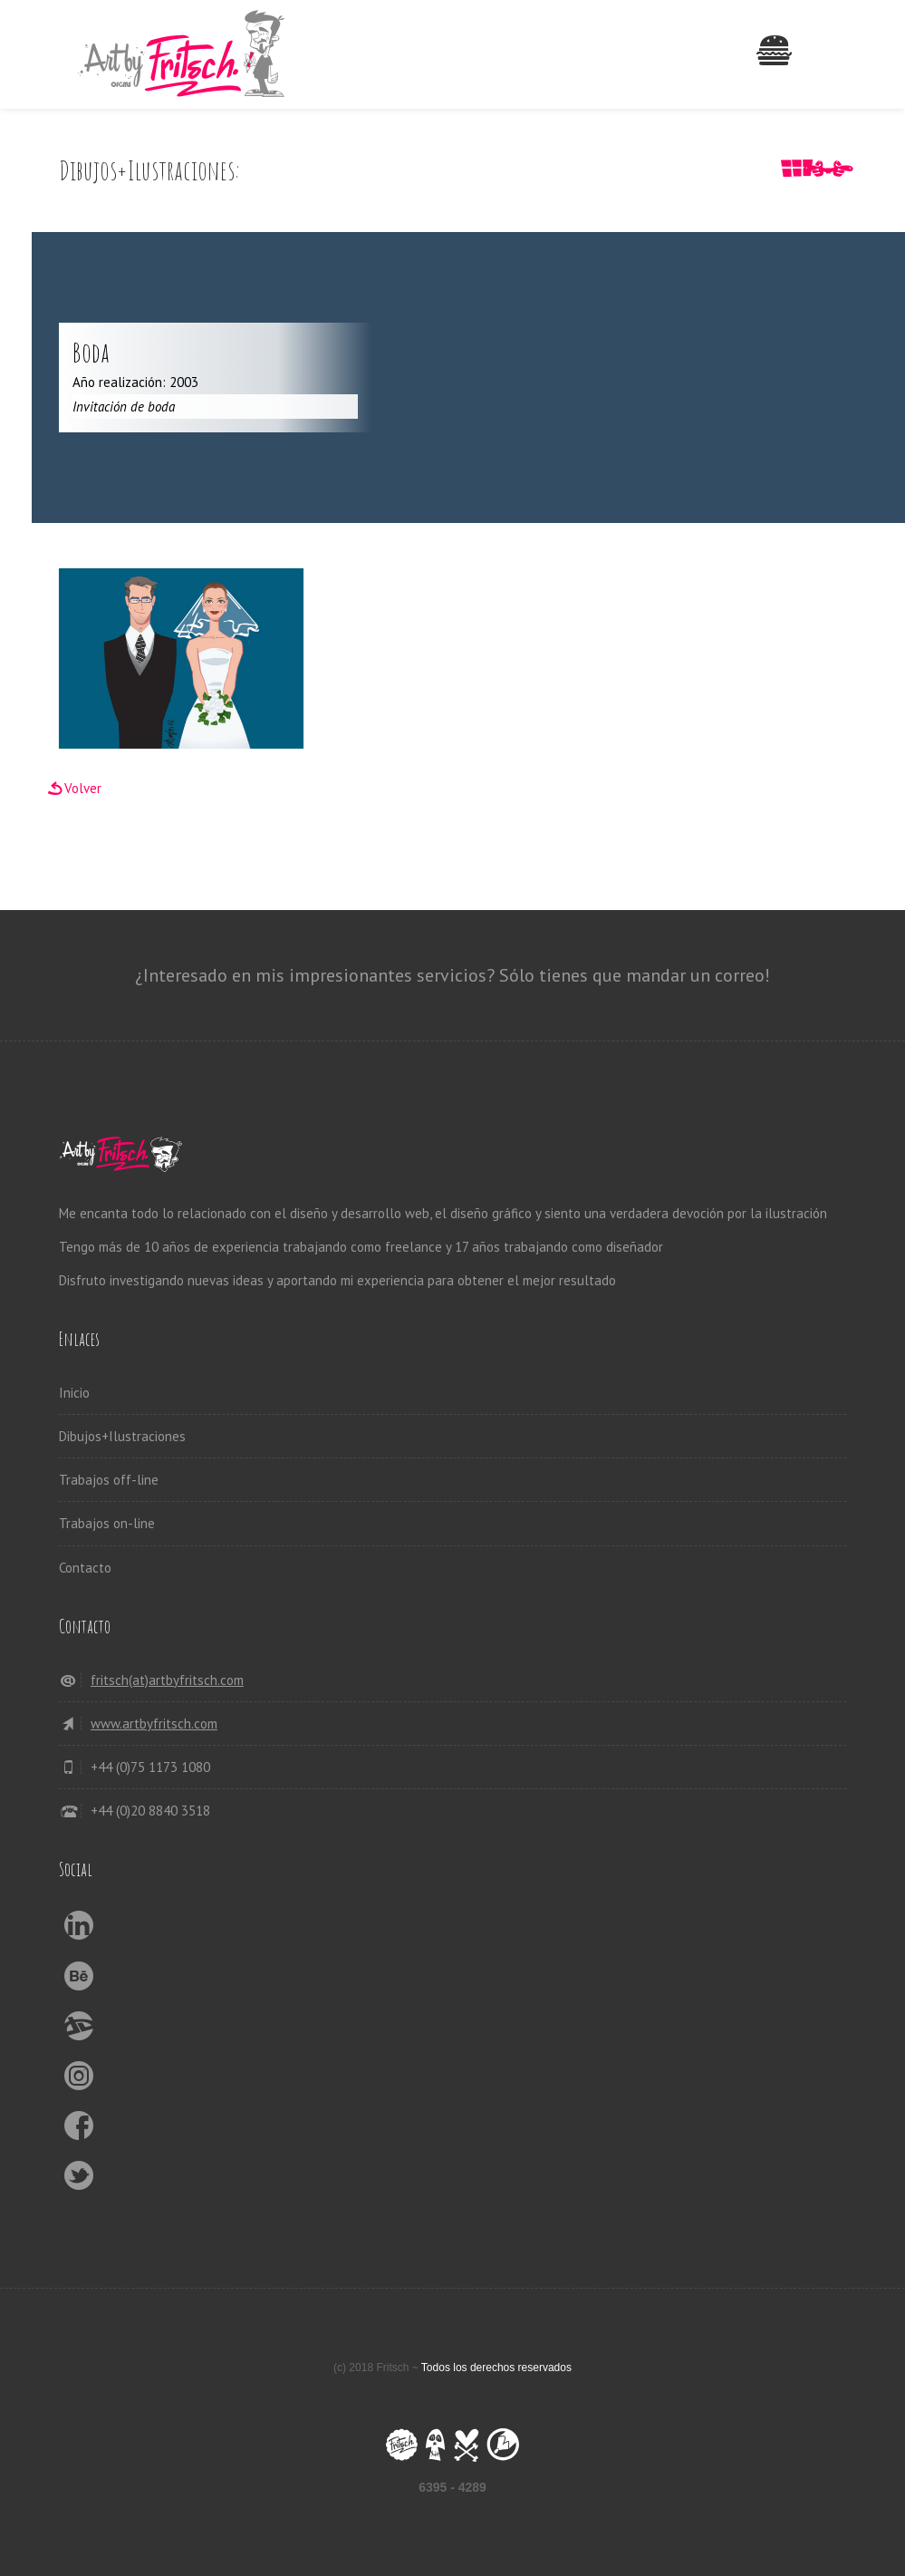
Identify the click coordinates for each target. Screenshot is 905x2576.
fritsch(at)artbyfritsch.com (167, 1680)
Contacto (85, 1567)
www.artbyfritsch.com (154, 1723)
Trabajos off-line (109, 1479)
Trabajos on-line (107, 1523)
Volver (82, 788)
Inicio (74, 1392)
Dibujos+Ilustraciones (122, 1436)
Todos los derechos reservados (496, 2367)
